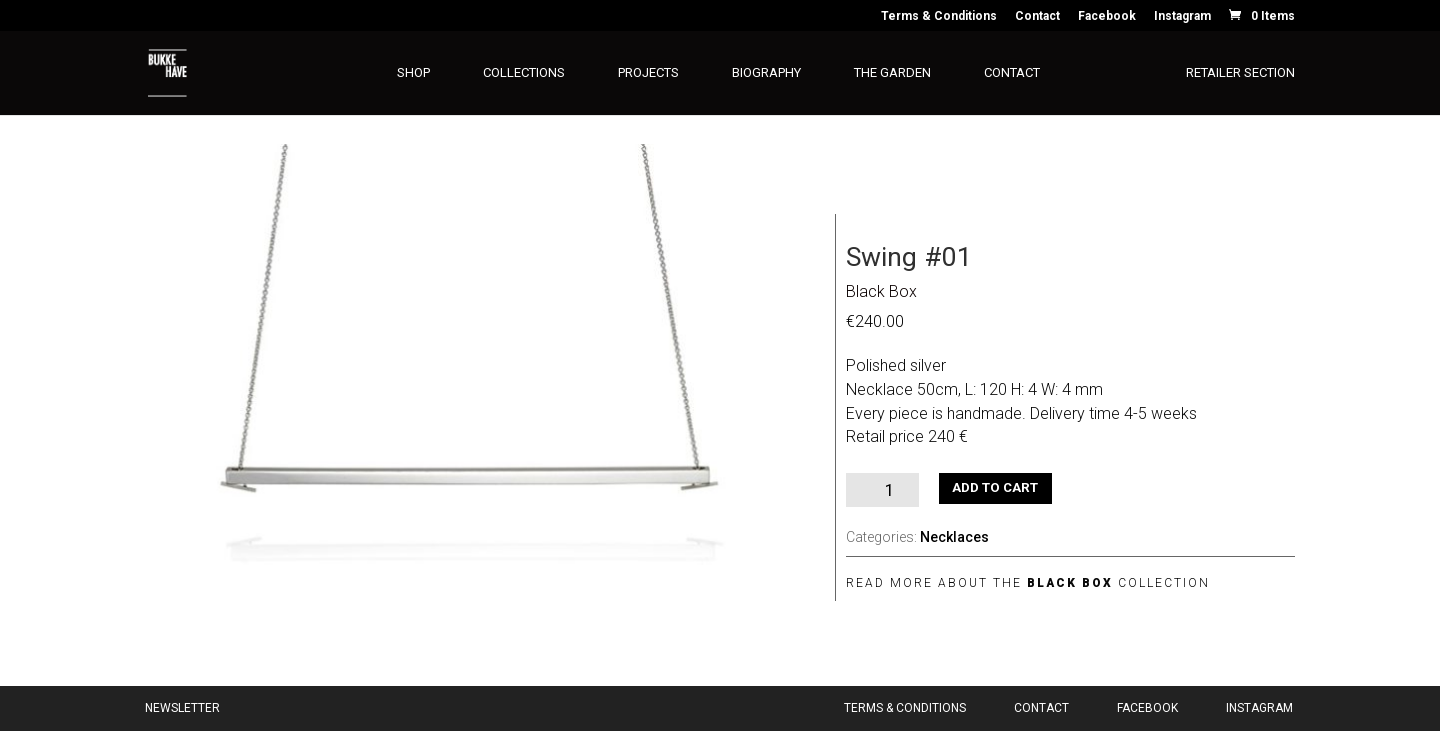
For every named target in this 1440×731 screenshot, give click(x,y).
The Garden (892, 73)
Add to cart (995, 487)
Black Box (881, 291)
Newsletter (182, 708)
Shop (413, 73)
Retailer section (1240, 73)
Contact (1037, 16)
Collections (524, 73)
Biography (766, 73)
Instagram (1182, 16)
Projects (648, 73)
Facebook (1107, 16)
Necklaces (954, 537)
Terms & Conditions (939, 16)
